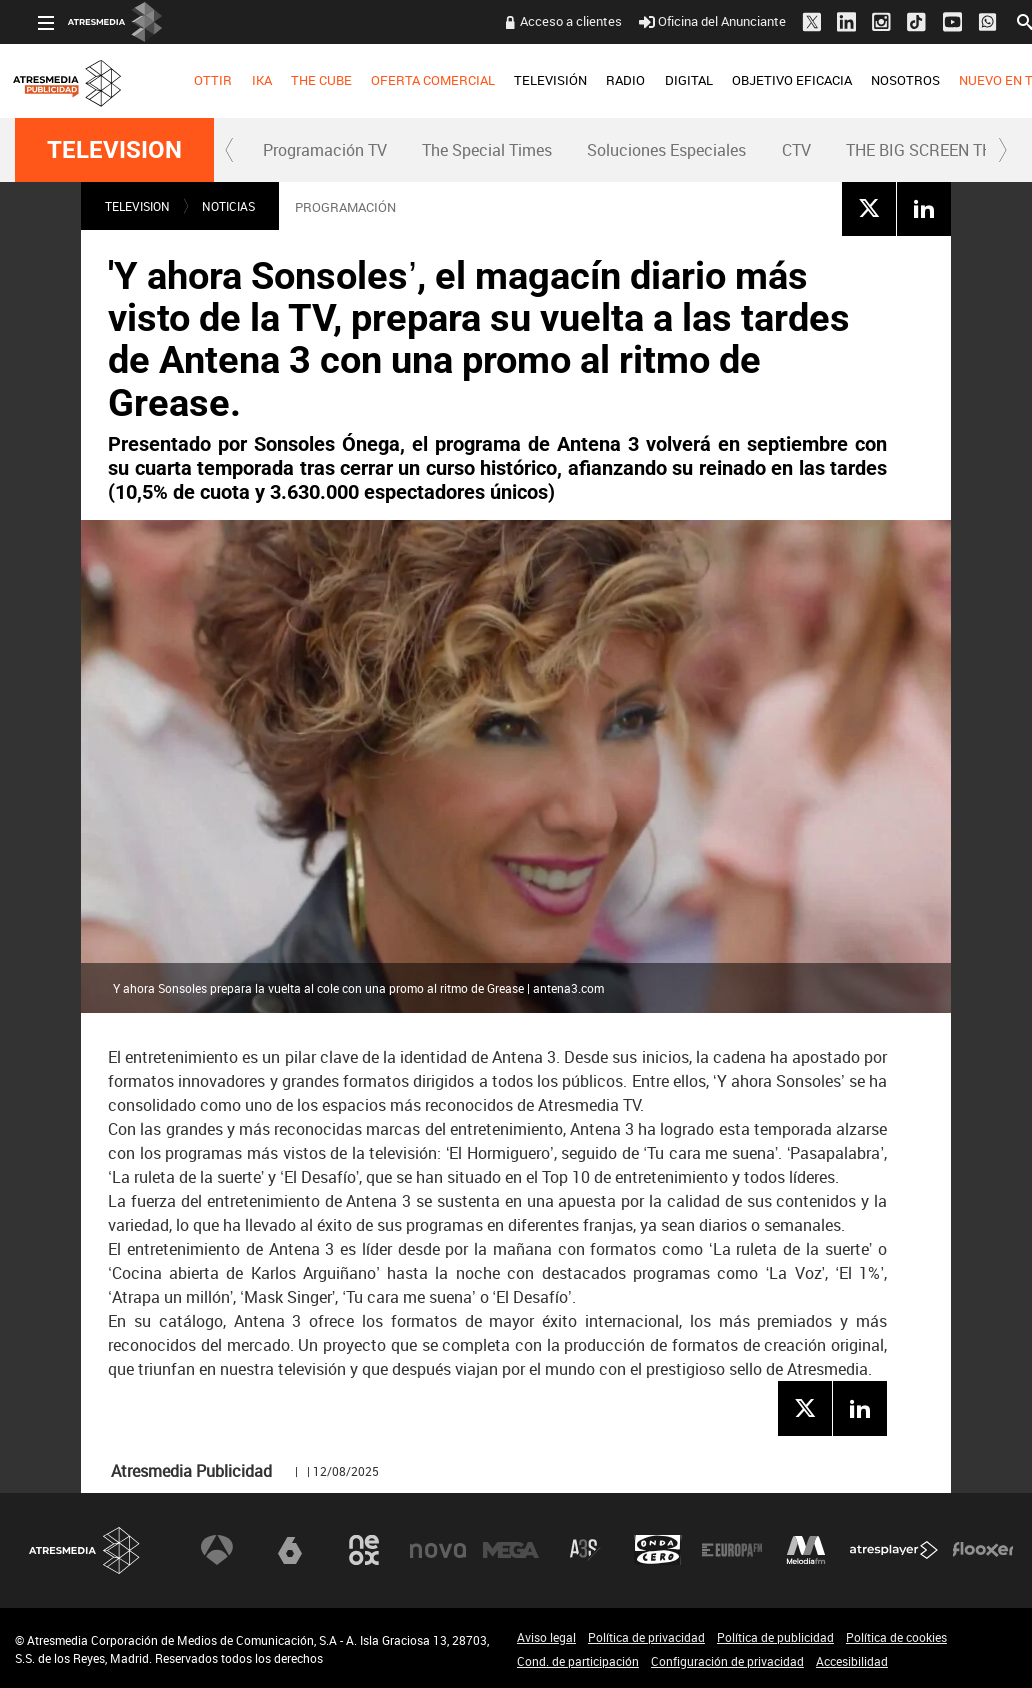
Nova (438, 1550)
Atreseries (585, 1550)
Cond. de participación (578, 1661)
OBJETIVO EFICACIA (769, 80)
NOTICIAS (228, 206)
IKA (238, 80)
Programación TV (325, 150)
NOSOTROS (882, 80)
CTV (796, 150)
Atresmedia (85, 1550)
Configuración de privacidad (727, 1661)
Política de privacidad (646, 1637)
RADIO (602, 80)
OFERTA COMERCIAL (410, 80)
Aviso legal (546, 1637)
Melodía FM (806, 1550)
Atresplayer (894, 1550)
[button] (230, 150)
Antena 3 (217, 1550)
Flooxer (983, 1550)
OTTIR (190, 80)
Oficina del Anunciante (688, 21)
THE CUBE (298, 80)
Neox (364, 1550)
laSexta (290, 1550)
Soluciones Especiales (666, 150)
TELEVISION (114, 150)
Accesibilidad (852, 1661)
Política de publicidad (775, 1637)
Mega (511, 1550)
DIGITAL (665, 80)
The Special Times (487, 150)
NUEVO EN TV (977, 80)
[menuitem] (190, 81)
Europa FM (732, 1550)
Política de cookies (896, 1637)
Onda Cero (658, 1550)
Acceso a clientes (548, 21)
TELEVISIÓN (527, 80)
